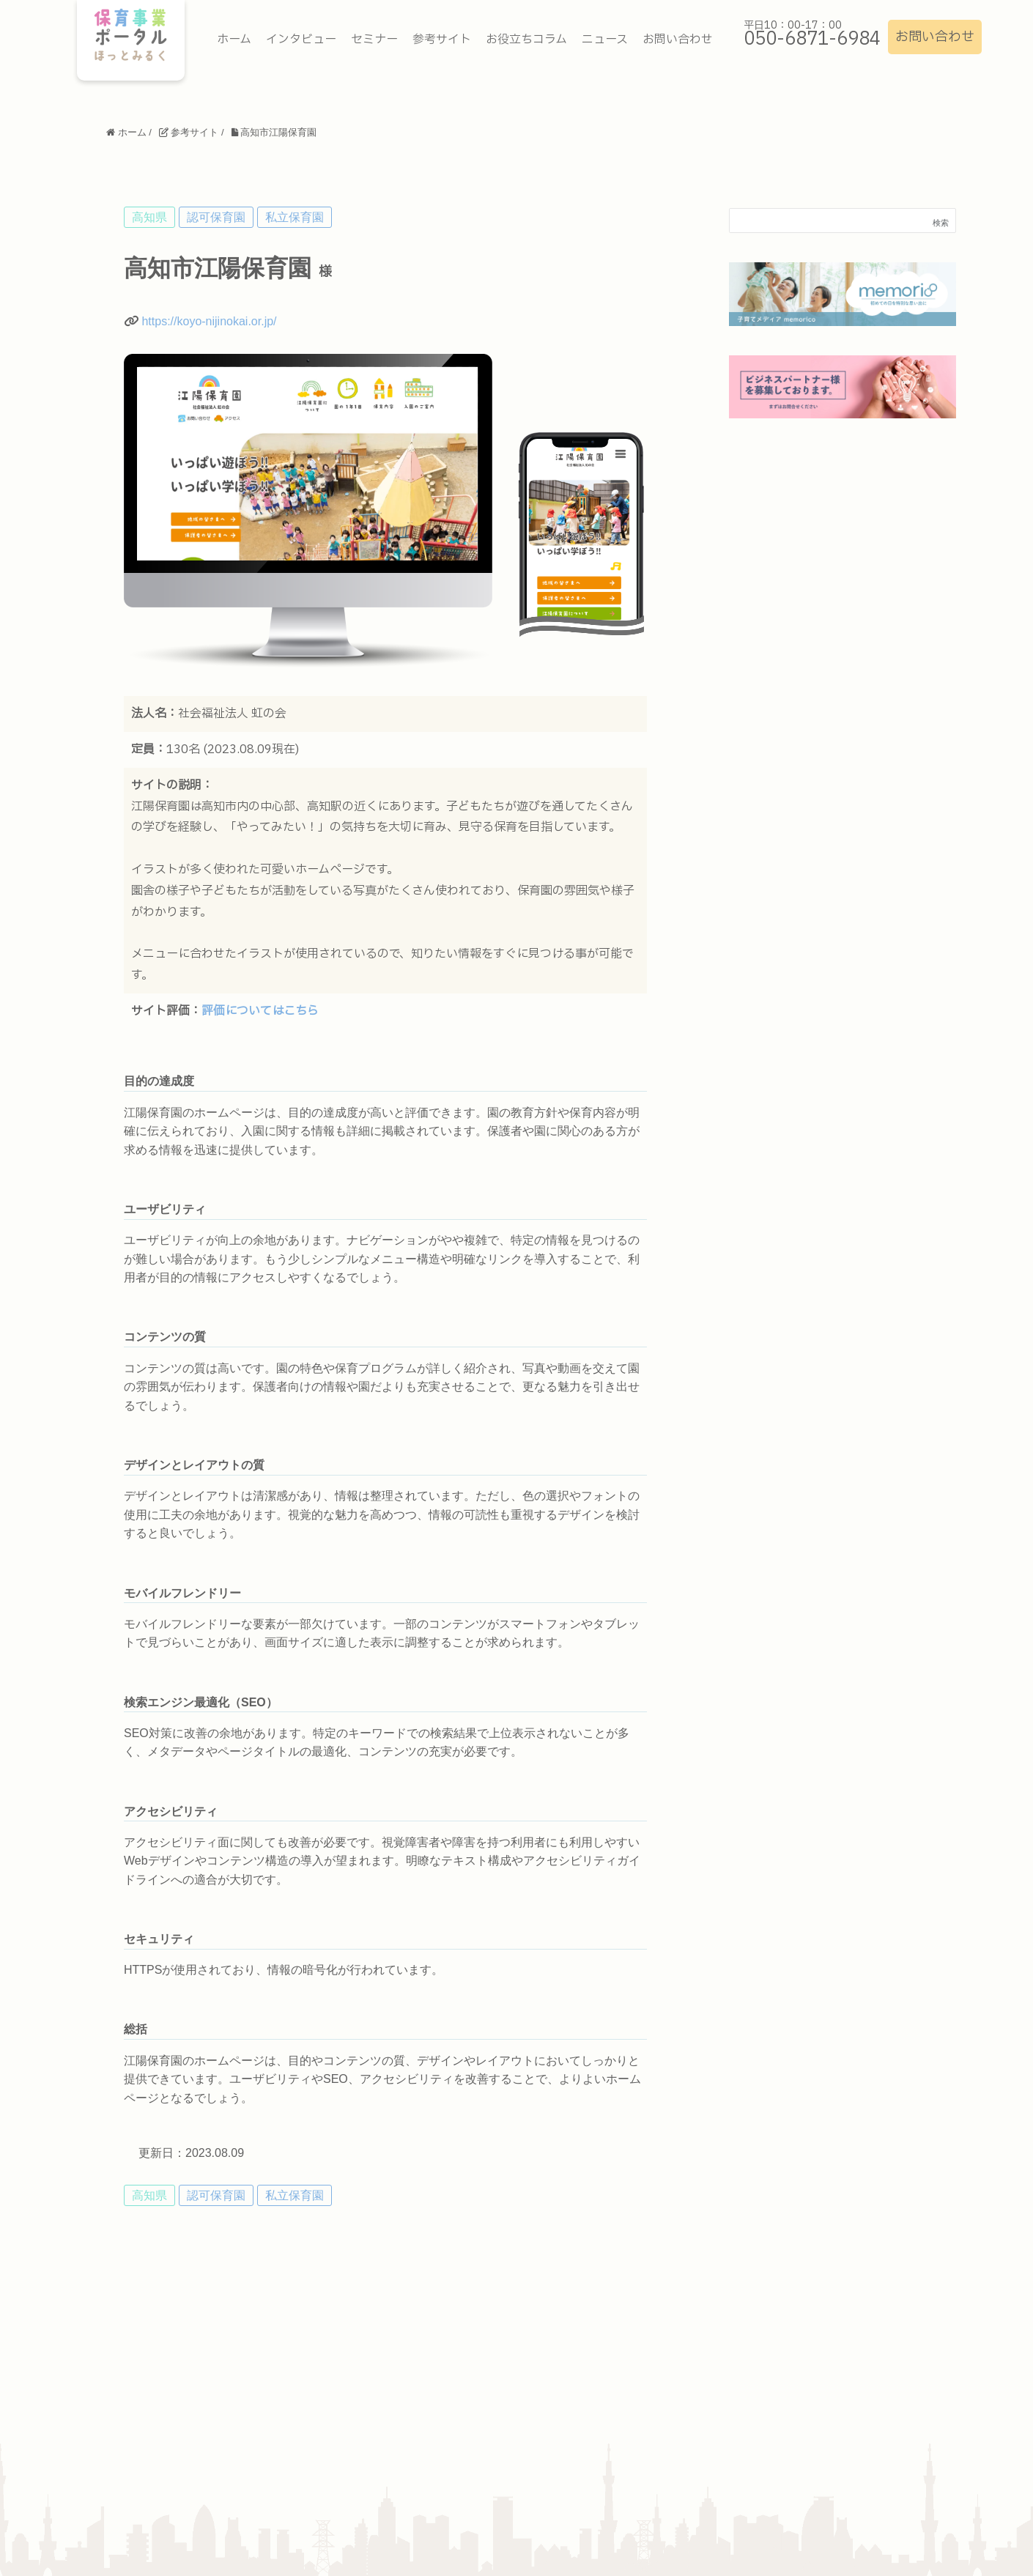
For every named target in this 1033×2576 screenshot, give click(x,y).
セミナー (374, 39)
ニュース (605, 39)
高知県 (149, 217)
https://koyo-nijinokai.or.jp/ (208, 321)
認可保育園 (216, 217)
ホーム (234, 39)
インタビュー (301, 39)
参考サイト (441, 39)
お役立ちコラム (526, 39)
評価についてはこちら (260, 1011)
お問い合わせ (934, 37)
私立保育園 (294, 217)
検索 (941, 223)
